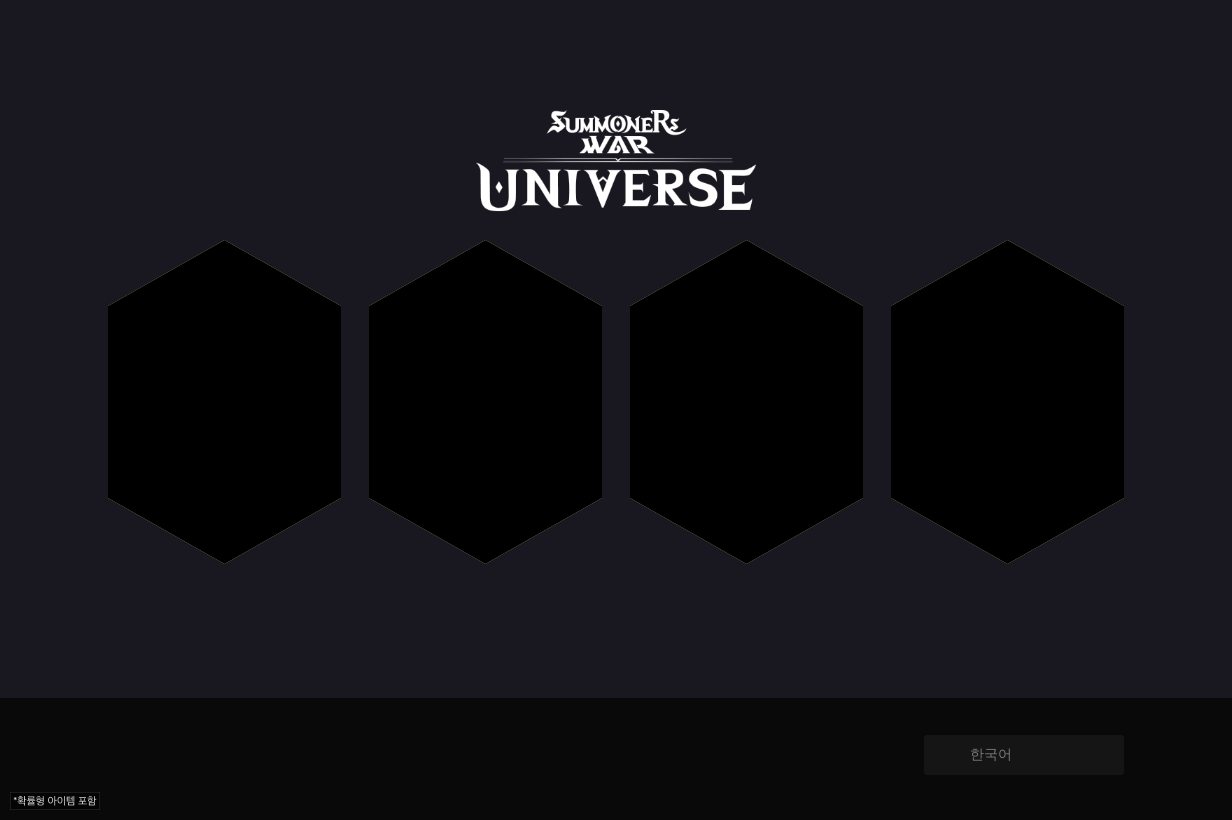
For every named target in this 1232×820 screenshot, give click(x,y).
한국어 (991, 754)
